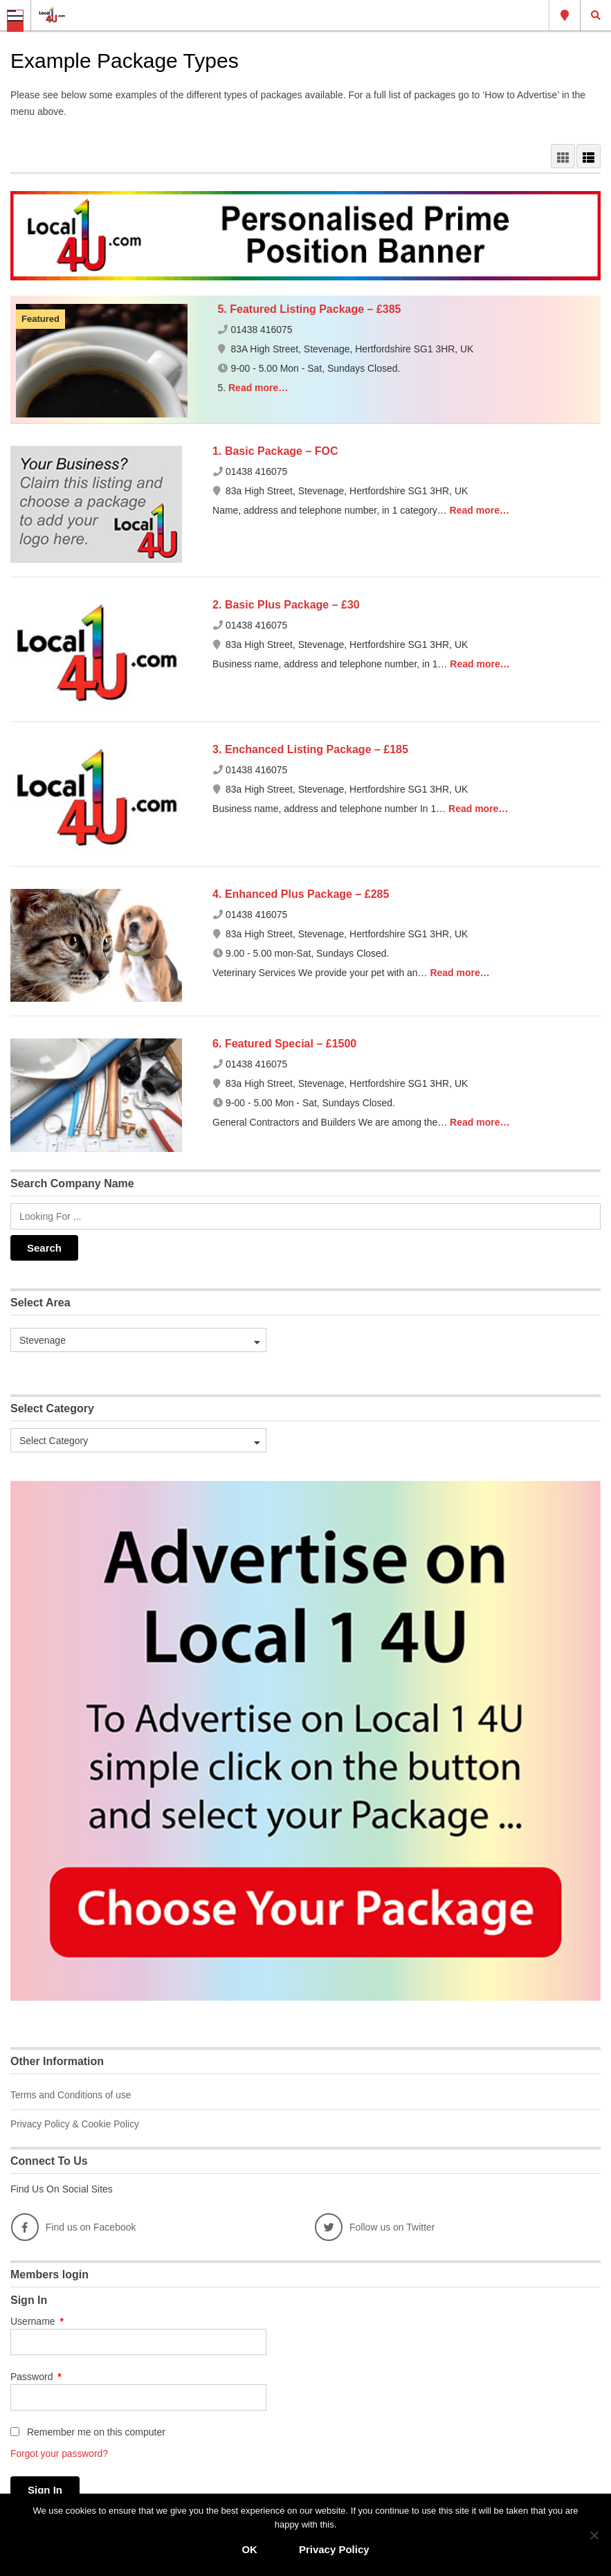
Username (37, 2319)
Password (36, 2375)
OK (249, 2549)
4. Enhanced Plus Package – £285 (300, 894)
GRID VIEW (563, 156)
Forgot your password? (59, 2452)
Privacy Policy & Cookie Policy (75, 2123)
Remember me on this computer (87, 2430)
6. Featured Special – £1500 (284, 1044)
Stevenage (564, 15)
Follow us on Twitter (375, 2226)
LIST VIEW (588, 156)
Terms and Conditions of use (71, 2094)
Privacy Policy (334, 2549)
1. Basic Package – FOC (275, 451)
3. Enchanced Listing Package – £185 (310, 749)
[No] (594, 2535)
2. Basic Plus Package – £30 (286, 605)
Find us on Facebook (73, 2226)
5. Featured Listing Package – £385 (309, 309)
